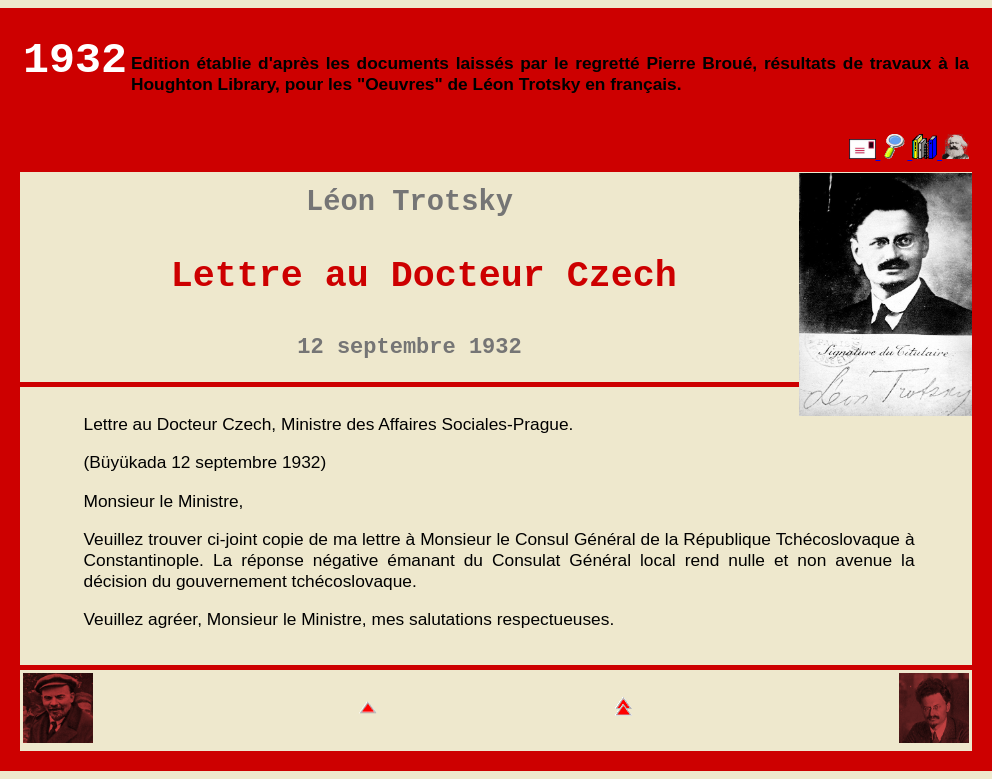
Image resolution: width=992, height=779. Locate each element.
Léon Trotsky (409, 202)
